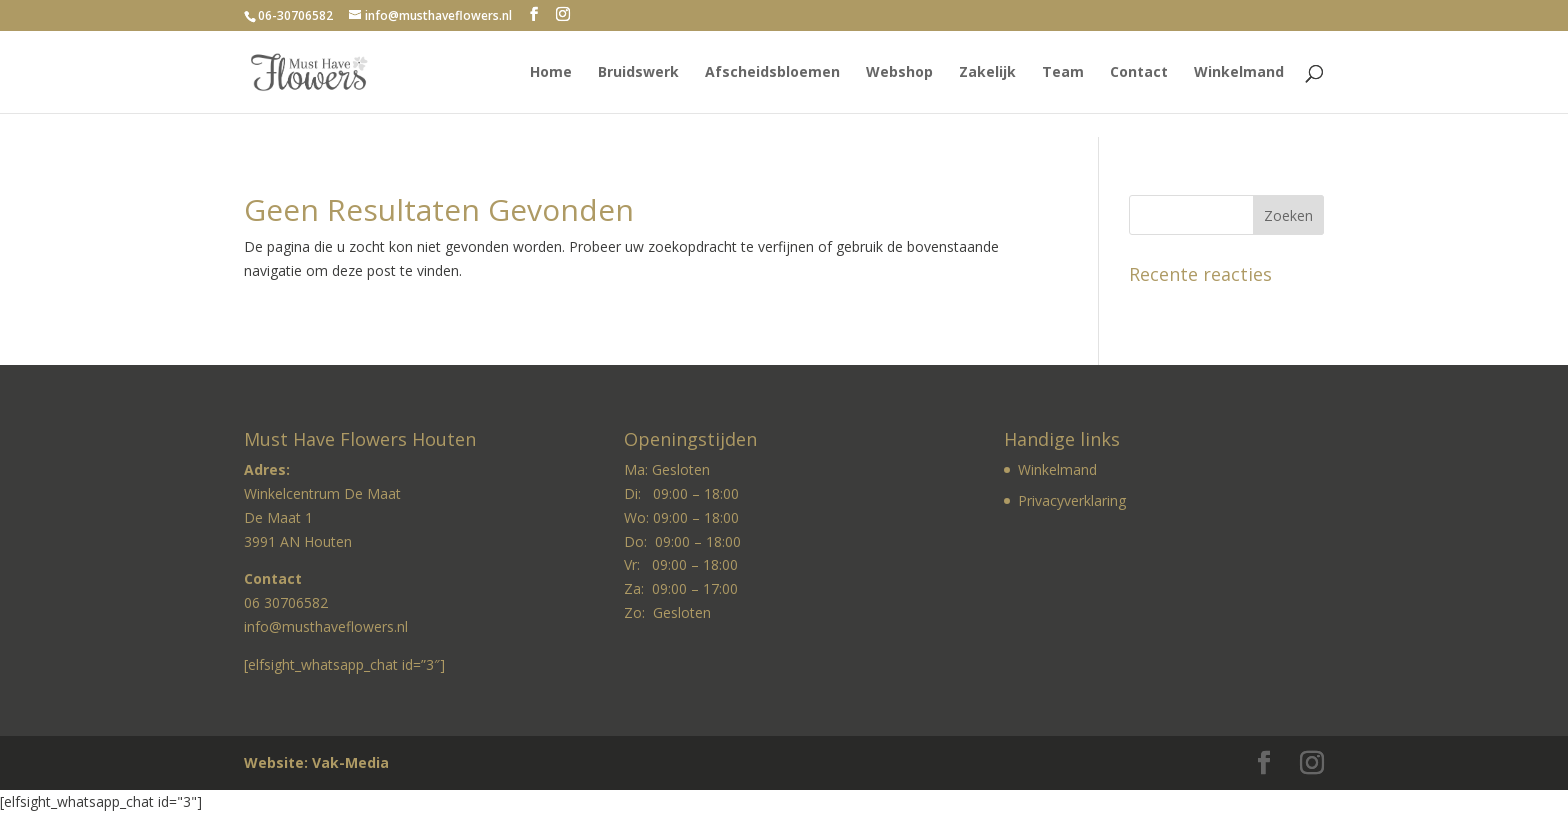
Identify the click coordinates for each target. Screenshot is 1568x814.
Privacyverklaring (1072, 500)
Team (1063, 73)
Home (551, 73)
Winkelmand (1239, 73)
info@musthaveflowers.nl (326, 626)
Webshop (899, 73)
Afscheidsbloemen (772, 73)
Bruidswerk (638, 73)
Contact (1139, 73)
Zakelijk (987, 73)
